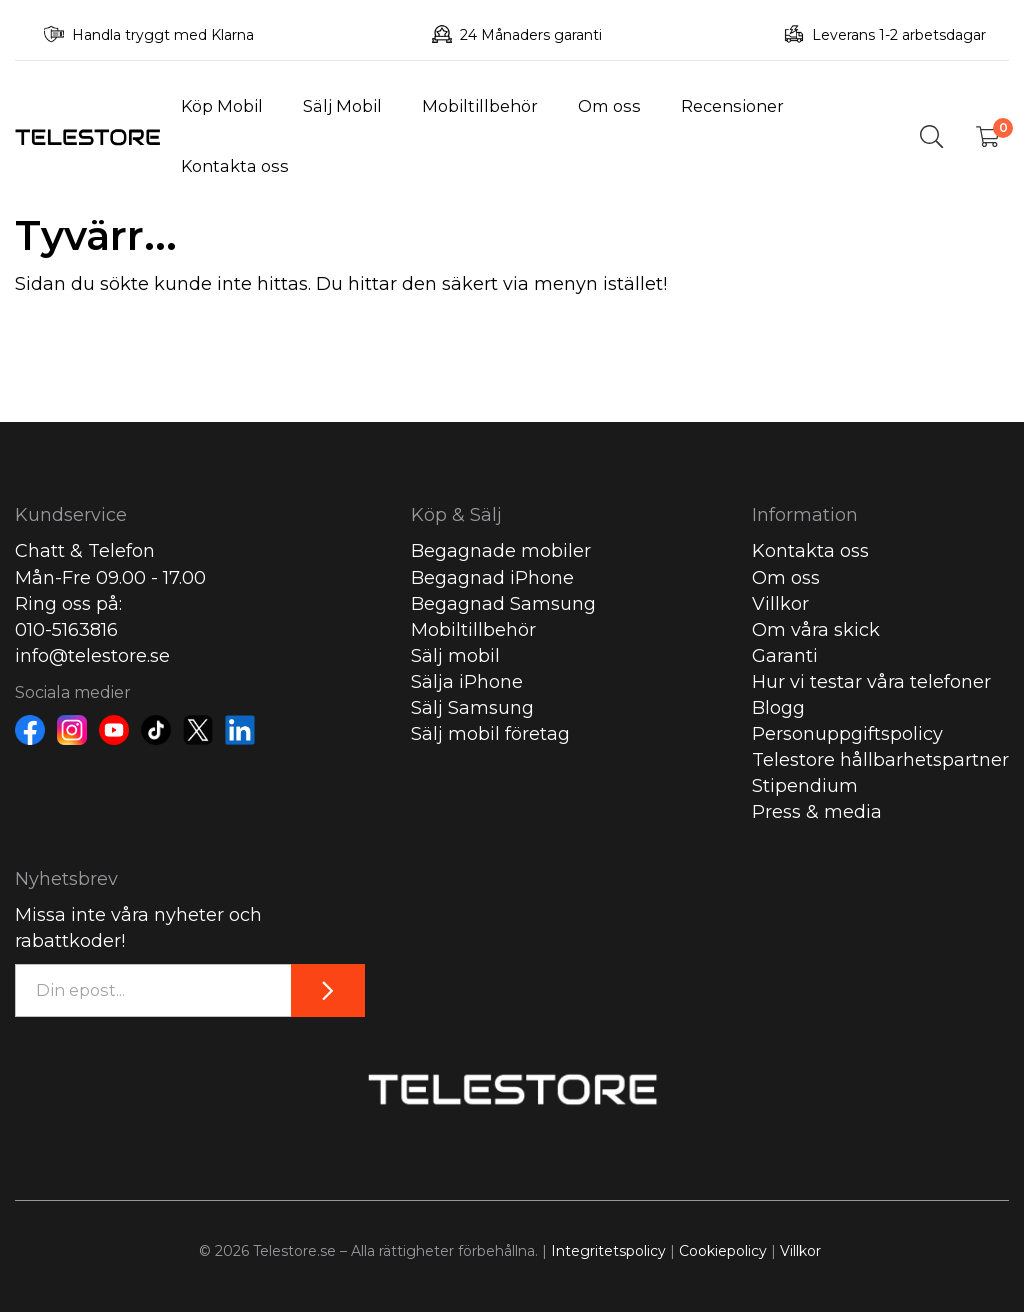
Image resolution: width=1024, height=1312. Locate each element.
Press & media (817, 812)
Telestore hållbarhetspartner (880, 760)
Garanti (785, 656)
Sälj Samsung (472, 708)
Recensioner (732, 106)
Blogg (778, 708)
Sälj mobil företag (490, 734)
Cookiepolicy (723, 1251)
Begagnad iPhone (492, 578)
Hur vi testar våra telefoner (871, 682)
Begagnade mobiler (501, 551)
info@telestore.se (92, 656)
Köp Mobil (222, 106)
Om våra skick (816, 630)
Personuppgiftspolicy (847, 734)
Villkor (780, 604)
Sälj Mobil (342, 106)
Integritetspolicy (608, 1251)
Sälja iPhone (467, 682)
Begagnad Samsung (503, 604)
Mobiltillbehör (480, 106)
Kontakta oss (235, 166)
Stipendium (805, 786)
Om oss (609, 106)
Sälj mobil (455, 656)
